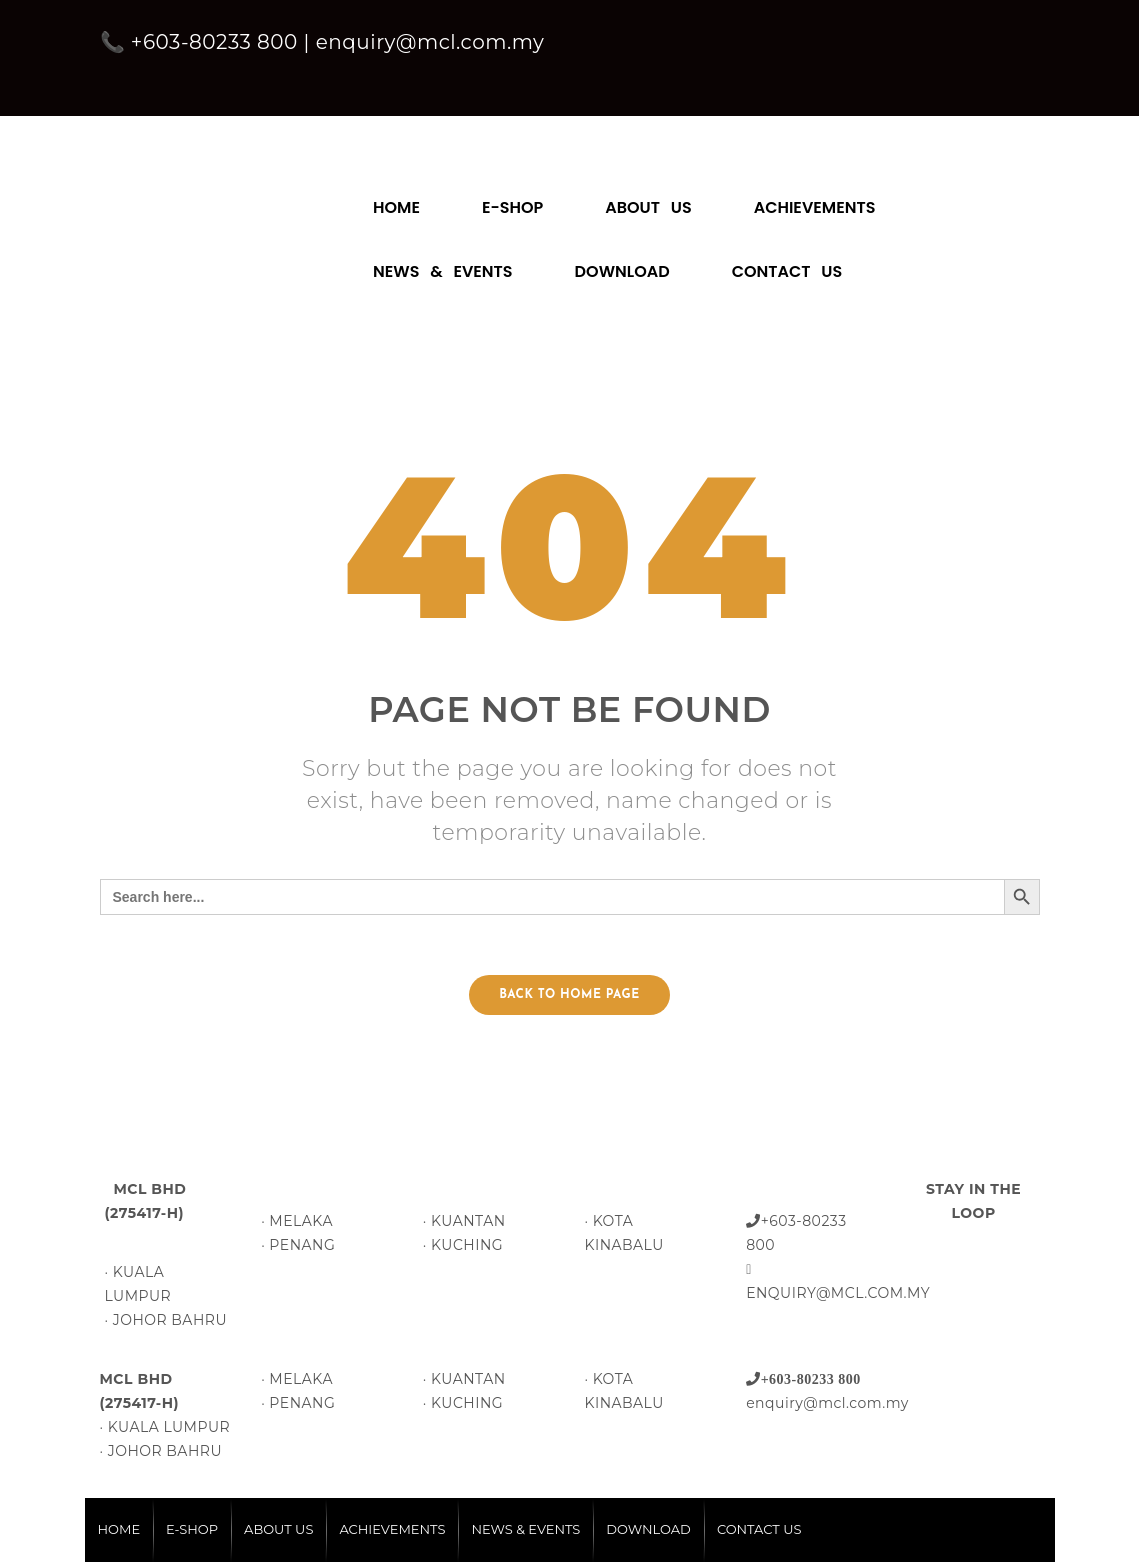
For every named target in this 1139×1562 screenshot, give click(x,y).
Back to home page (569, 995)
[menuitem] (396, 198)
